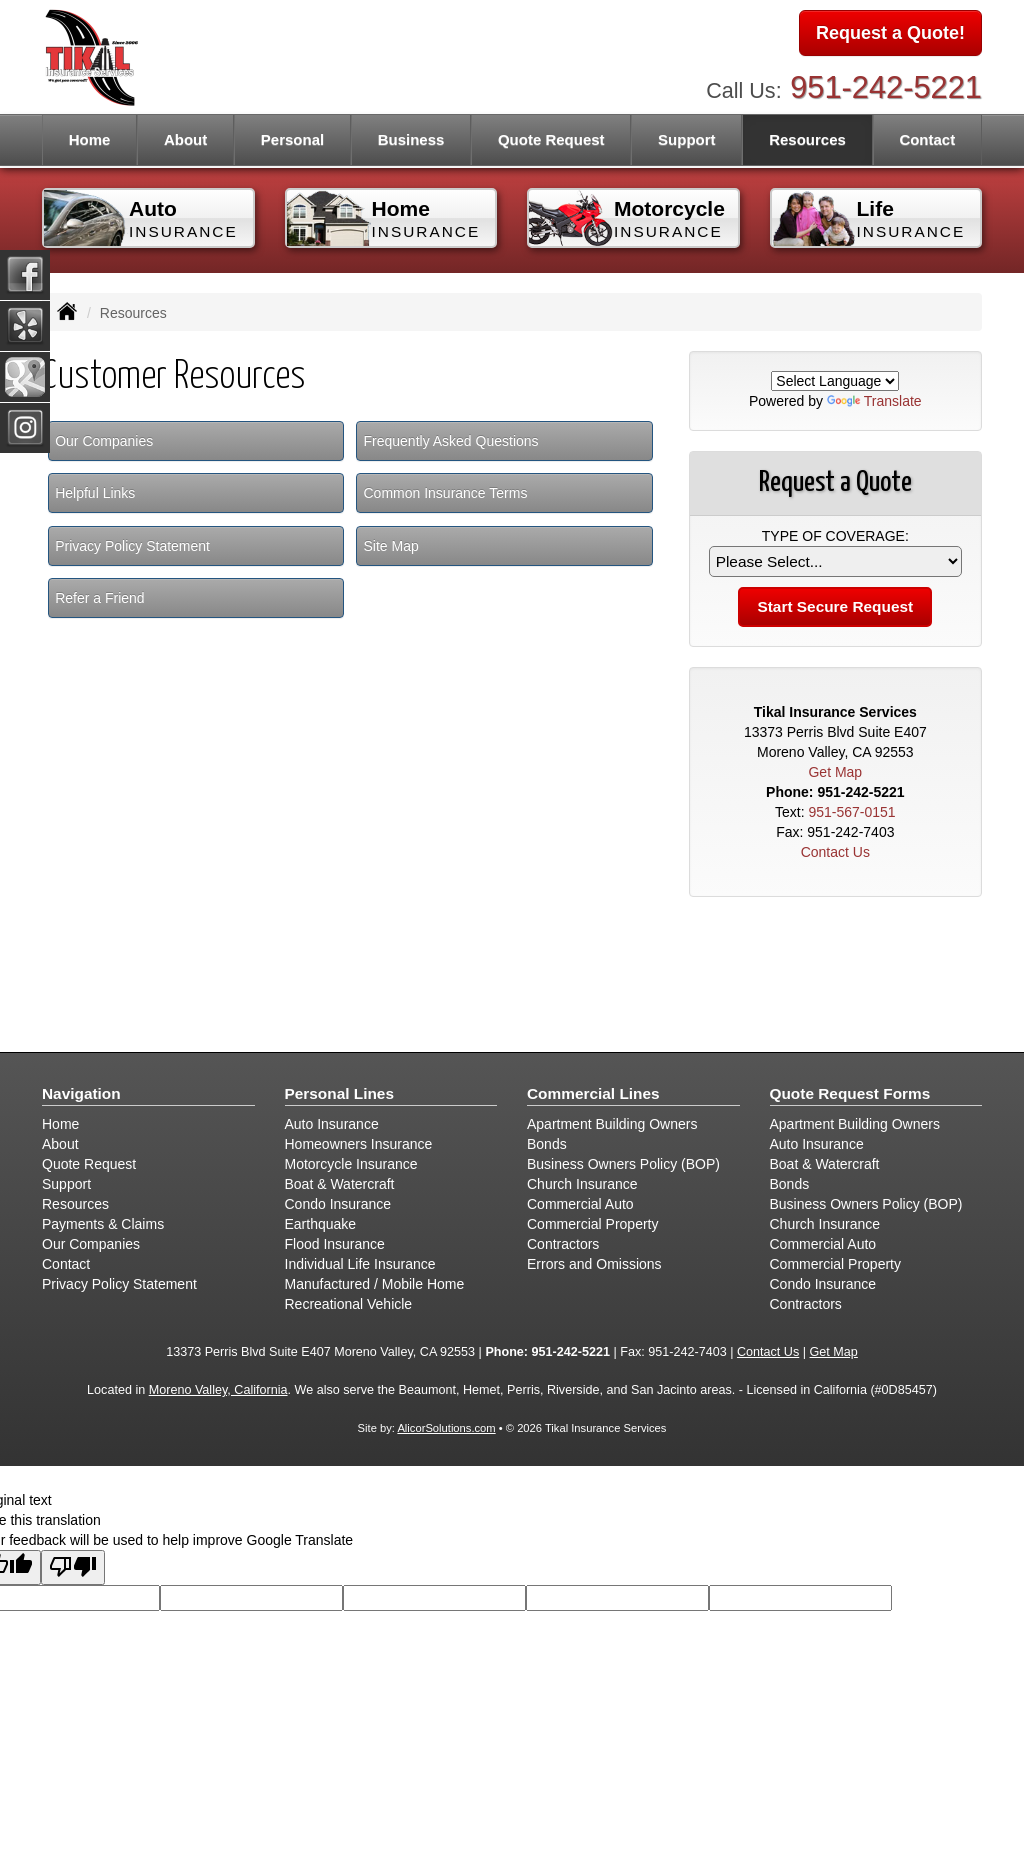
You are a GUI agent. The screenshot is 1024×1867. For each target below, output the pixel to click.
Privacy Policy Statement (132, 546)
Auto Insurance (332, 1124)
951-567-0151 (851, 812)
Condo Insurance (338, 1204)
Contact (927, 139)
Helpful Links (95, 493)
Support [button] (687, 139)
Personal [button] (292, 139)
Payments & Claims (103, 1224)
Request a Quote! (890, 33)
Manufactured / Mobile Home (375, 1284)
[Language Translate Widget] (835, 381)
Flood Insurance (335, 1244)
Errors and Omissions (594, 1264)
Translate (874, 401)
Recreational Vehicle (349, 1304)
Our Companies (104, 441)
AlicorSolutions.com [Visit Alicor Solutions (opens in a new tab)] (446, 1428)
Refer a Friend (99, 598)
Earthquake (321, 1224)
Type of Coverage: (835, 536)
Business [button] (411, 139)
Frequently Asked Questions (450, 441)
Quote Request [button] (551, 139)
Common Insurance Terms (445, 493)
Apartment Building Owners (612, 1124)
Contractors (563, 1244)
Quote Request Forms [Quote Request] (850, 1093)
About (185, 139)
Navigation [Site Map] (81, 1093)
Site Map (390, 546)
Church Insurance (582, 1184)
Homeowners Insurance (359, 1144)
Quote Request (89, 1164)
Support (66, 1184)
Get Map (835, 772)
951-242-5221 (886, 87)
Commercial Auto (580, 1204)
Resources (75, 1204)
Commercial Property (592, 1224)
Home (90, 139)
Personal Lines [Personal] (340, 1093)
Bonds (547, 1144)
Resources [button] (807, 139)
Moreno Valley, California (218, 1390)
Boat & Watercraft (340, 1184)
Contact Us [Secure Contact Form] (835, 852)
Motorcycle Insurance (351, 1164)
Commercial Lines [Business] (593, 1093)
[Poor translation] (73, 1567)
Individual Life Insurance (360, 1264)
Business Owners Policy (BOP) (623, 1164)
